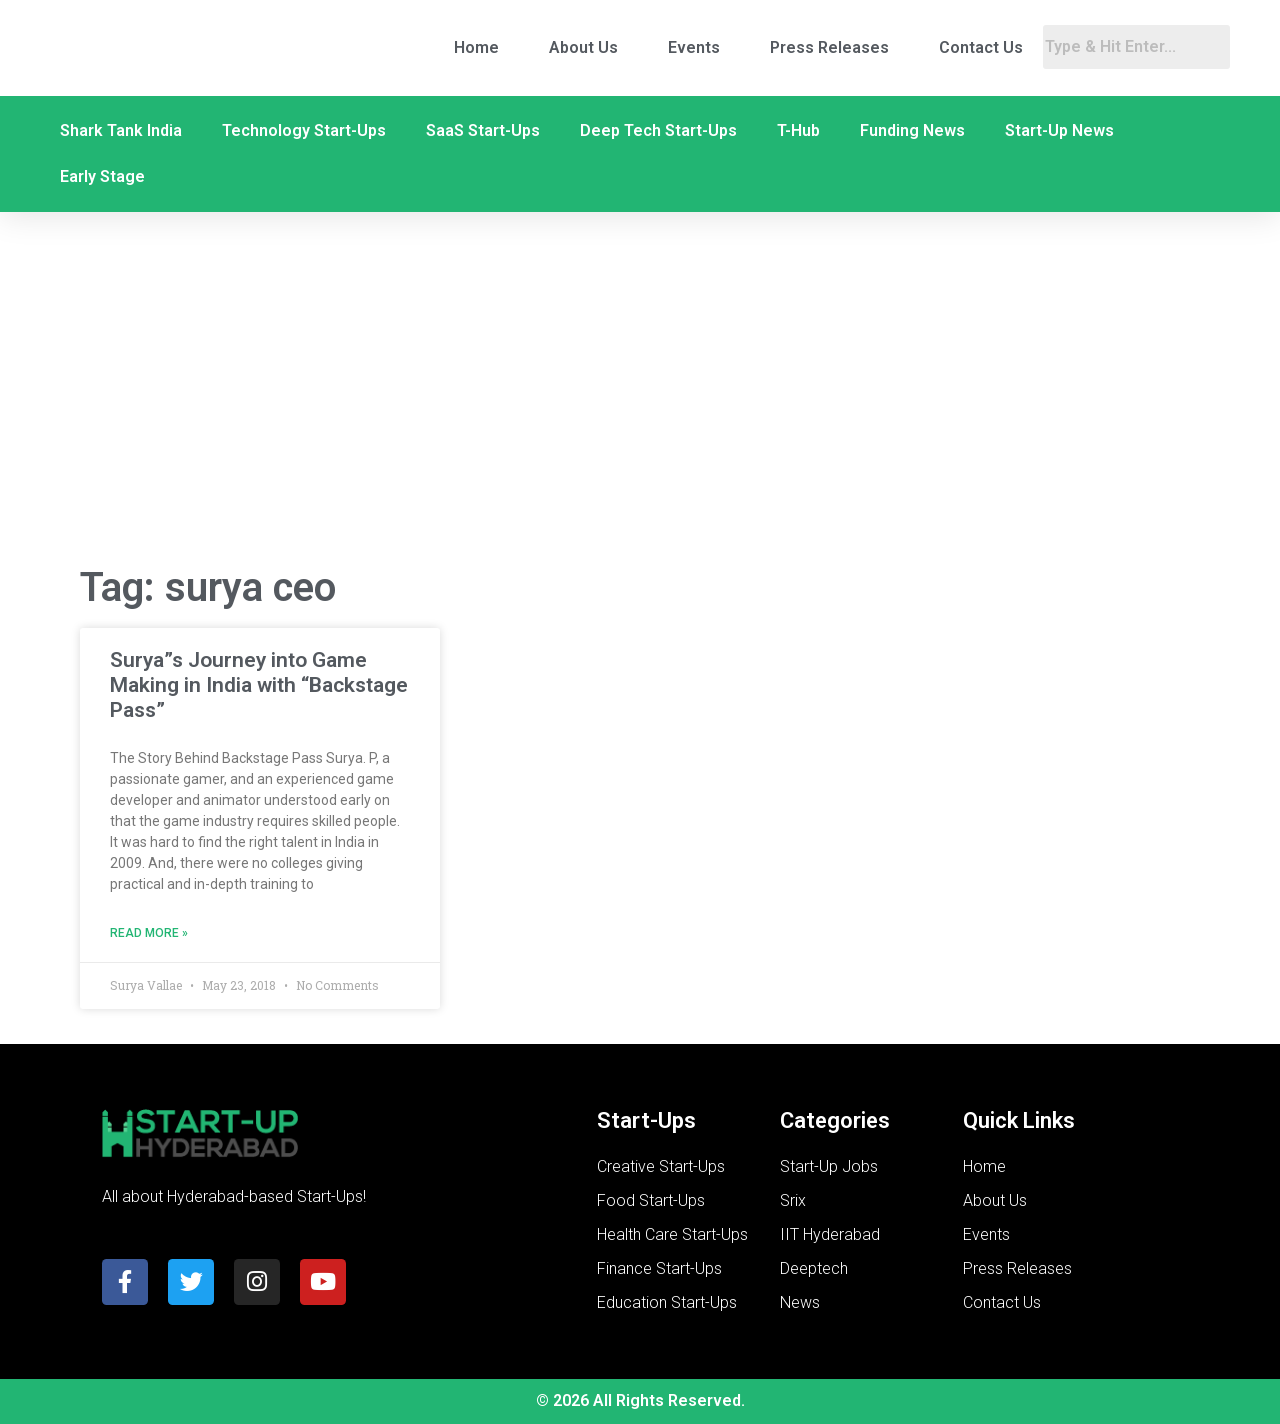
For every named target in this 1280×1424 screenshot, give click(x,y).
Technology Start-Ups (304, 130)
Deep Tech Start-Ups (658, 130)
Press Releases (829, 47)
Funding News (912, 130)
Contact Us (981, 47)
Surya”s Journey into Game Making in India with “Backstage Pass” (259, 685)
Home (476, 47)
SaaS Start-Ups (483, 130)
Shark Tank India (121, 130)
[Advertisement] (640, 388)
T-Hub (798, 130)
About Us (583, 47)
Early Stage (102, 176)
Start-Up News (1059, 130)
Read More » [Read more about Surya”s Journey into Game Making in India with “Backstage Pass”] (149, 933)
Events (694, 47)
